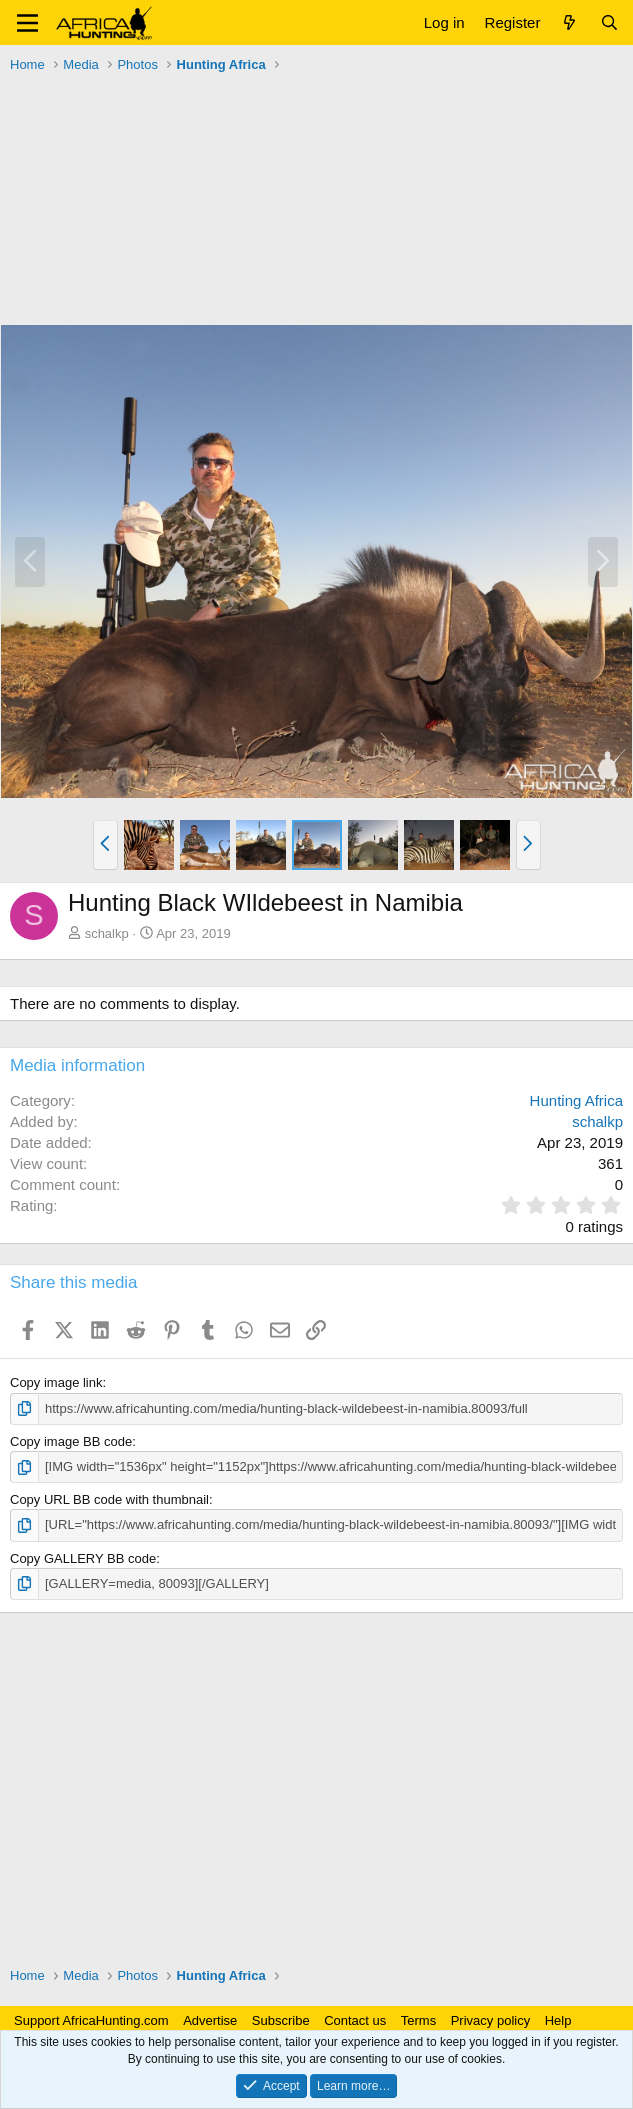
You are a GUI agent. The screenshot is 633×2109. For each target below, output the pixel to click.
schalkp (107, 933)
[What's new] (569, 22)
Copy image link (56, 1382)
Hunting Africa (576, 1100)
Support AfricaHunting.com (91, 2020)
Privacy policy (490, 2020)
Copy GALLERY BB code (83, 1558)
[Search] (609, 22)
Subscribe (281, 2020)
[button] (27, 23)
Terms (418, 2020)
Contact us (355, 2020)
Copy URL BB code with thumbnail (109, 1499)
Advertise (210, 2020)
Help (558, 2020)
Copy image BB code (71, 1441)
